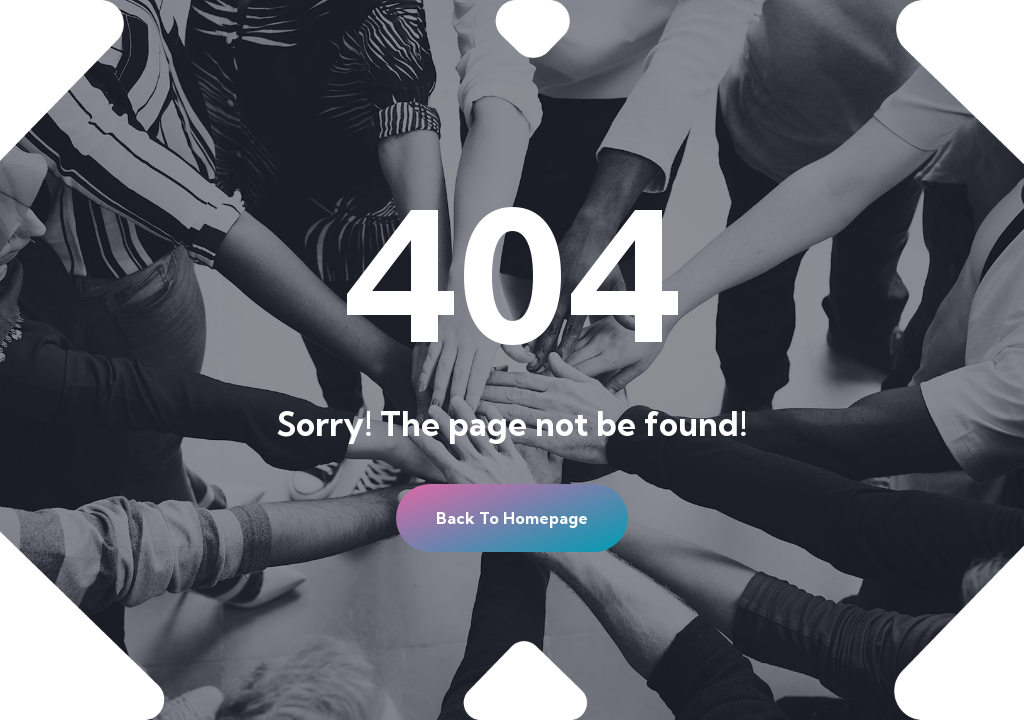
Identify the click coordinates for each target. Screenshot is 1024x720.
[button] (512, 518)
